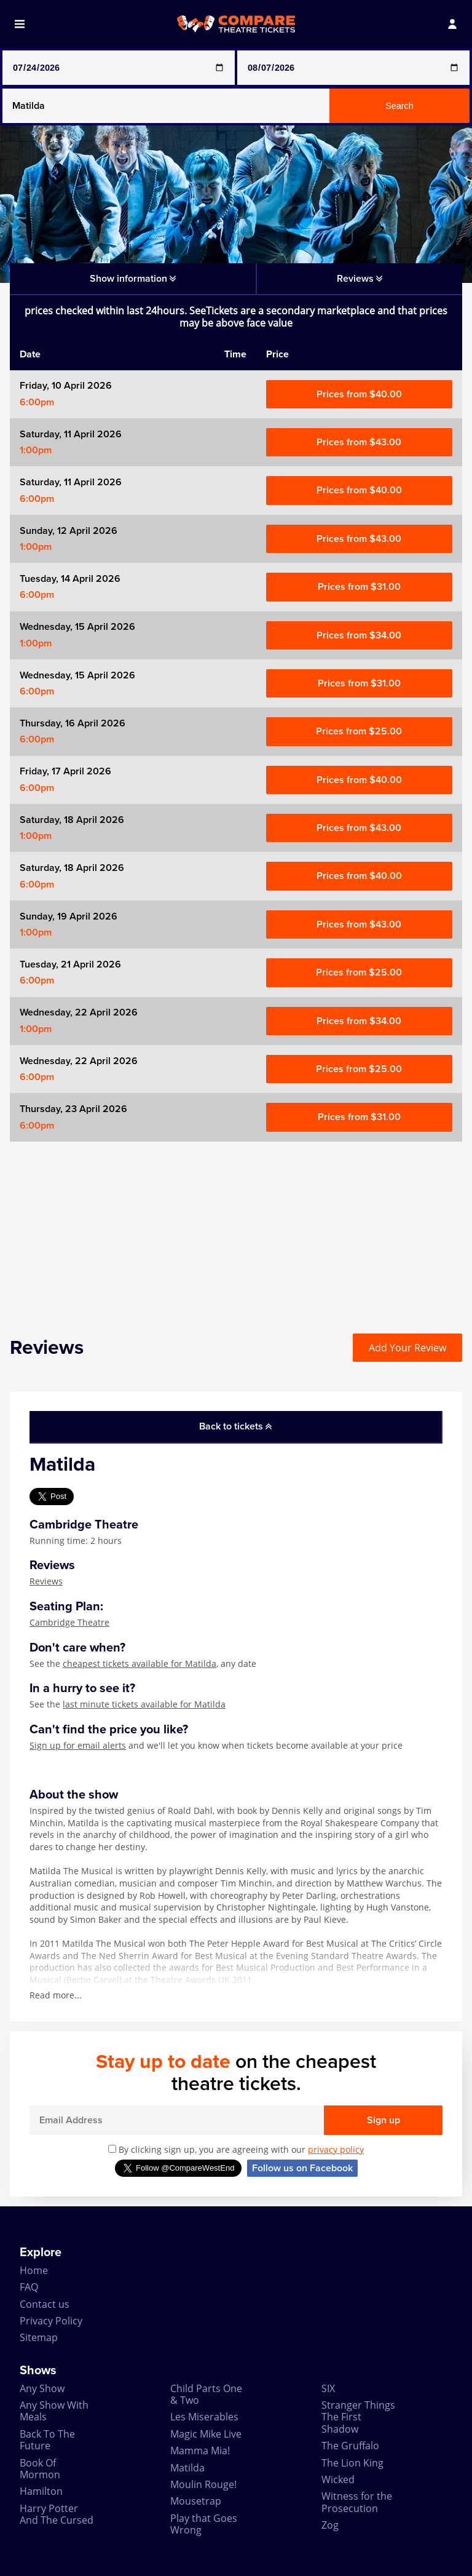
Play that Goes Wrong (203, 2524)
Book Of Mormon (40, 2468)
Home (34, 2270)
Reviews (46, 1581)
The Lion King (352, 2463)
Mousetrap (195, 2501)
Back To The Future (47, 2439)
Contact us (44, 2304)
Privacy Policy (51, 2321)
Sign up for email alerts (78, 1745)
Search (399, 106)
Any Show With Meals (54, 2410)
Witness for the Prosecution (356, 2501)
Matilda (187, 2468)
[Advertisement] (236, 1228)
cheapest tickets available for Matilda (139, 1663)
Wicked (338, 2479)
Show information (133, 278)
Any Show (42, 2388)
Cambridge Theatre (69, 1622)
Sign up (383, 2120)
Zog (330, 2525)
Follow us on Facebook (302, 2168)
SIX (328, 2388)
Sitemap (39, 2337)
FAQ (29, 2287)
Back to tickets (235, 1426)
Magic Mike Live (206, 2434)
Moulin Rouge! (203, 2484)
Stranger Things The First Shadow (358, 2417)
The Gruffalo (350, 2445)
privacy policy (336, 2149)
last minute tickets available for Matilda (144, 1704)
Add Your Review (407, 1347)
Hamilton (41, 2491)
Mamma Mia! (200, 2450)
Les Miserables (204, 2416)
